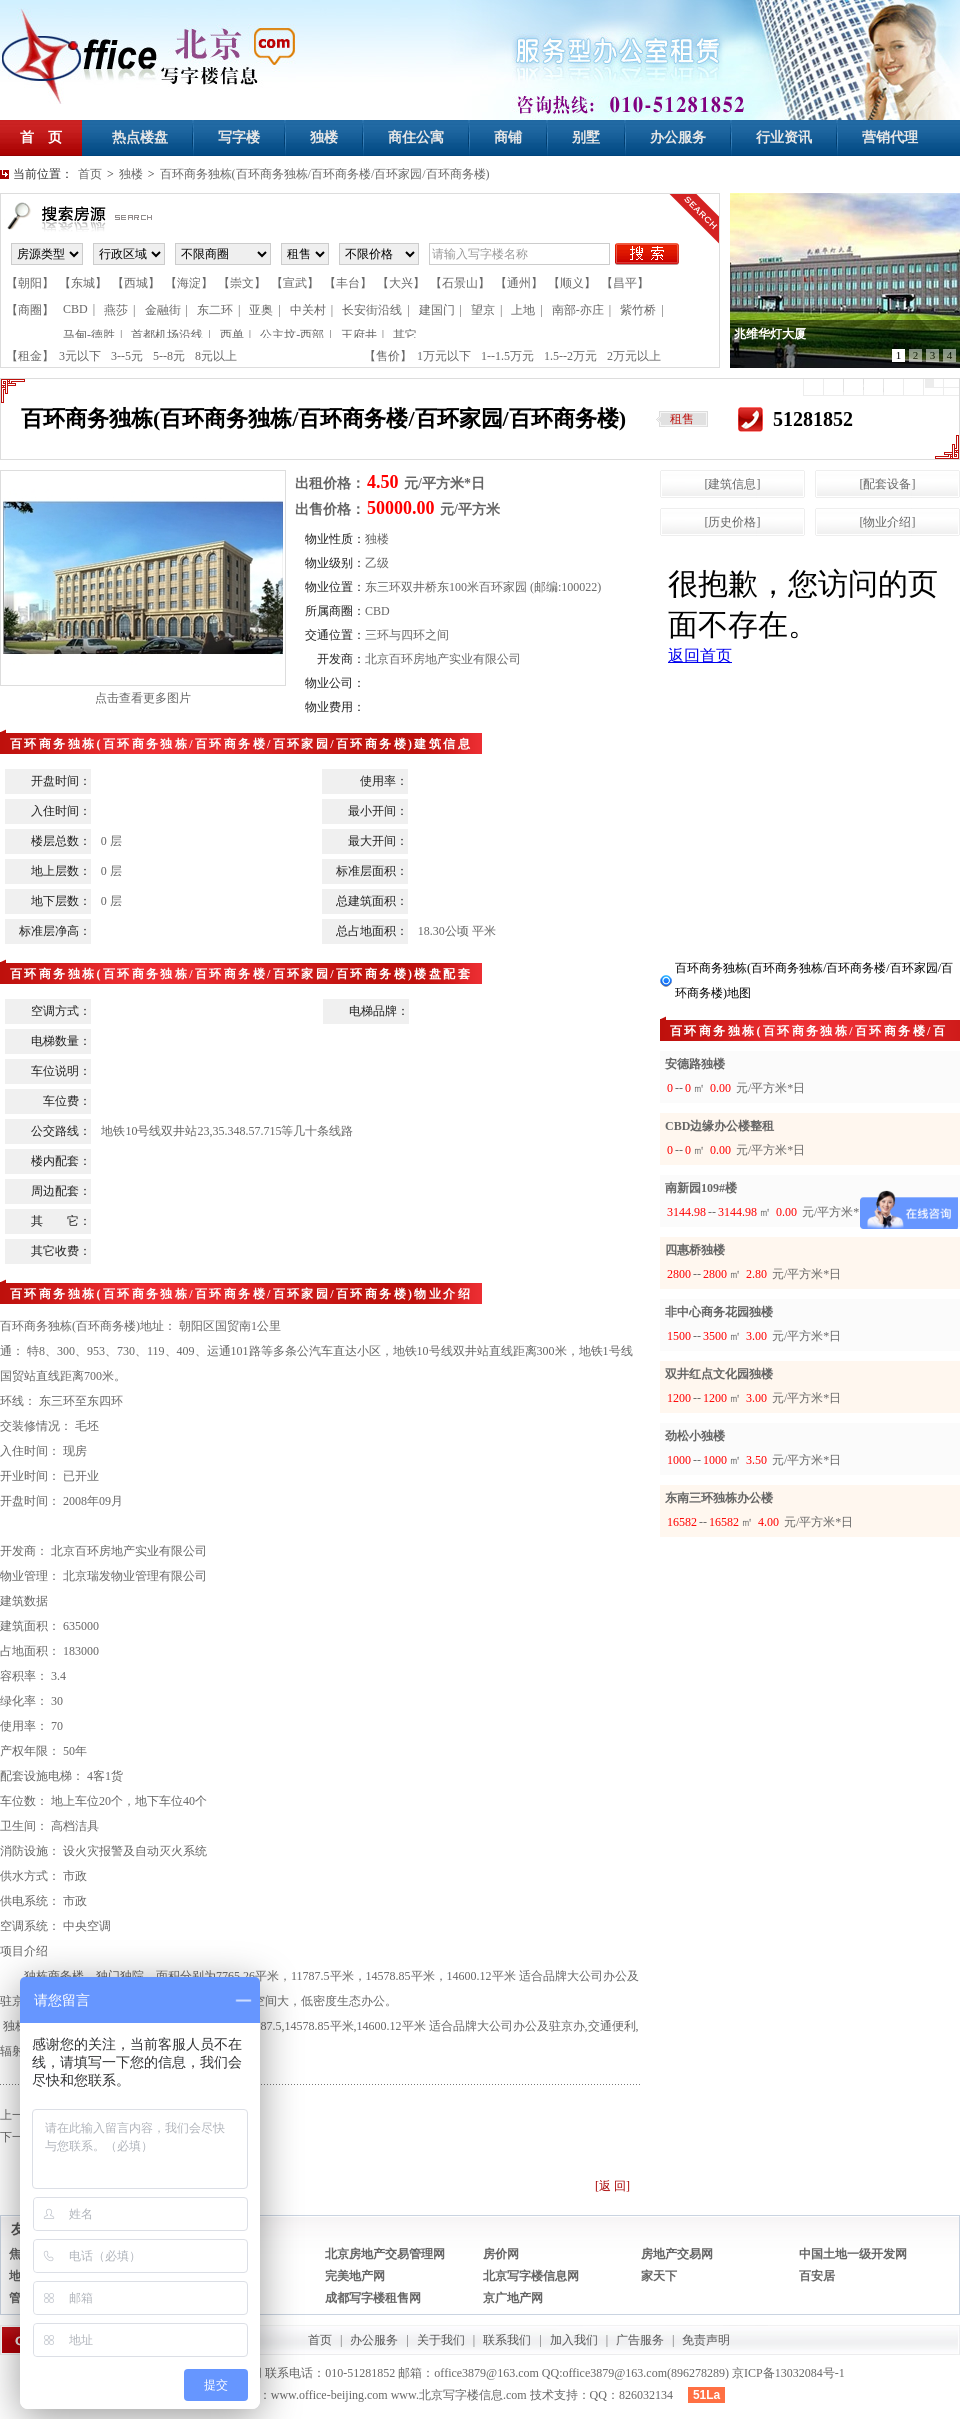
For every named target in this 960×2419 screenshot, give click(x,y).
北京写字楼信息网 (531, 2276)
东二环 (215, 310)
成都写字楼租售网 (373, 2298)
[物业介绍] (888, 522)
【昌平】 (625, 283)
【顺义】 (572, 283)
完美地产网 (355, 2276)
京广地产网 (513, 2298)
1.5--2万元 (570, 356)
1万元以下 (444, 356)
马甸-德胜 (89, 335)
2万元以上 (634, 356)
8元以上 (216, 356)
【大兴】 (401, 283)
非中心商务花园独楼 (719, 1312)
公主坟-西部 (292, 335)
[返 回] (612, 2186)
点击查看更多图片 (143, 698)
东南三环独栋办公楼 (719, 1498)
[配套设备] (888, 484)
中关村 (308, 310)
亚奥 (261, 310)
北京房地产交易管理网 (385, 2254)
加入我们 (574, 2340)
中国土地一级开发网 (853, 2254)
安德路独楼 (695, 1064)
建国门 (437, 310)
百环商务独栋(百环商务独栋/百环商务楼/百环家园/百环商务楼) (325, 174)
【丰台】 (348, 283)
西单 (232, 335)
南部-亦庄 (578, 310)
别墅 (586, 137)
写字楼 (239, 137)
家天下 (659, 2276)
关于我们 (441, 2340)
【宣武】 (295, 283)
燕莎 (116, 310)
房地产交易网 (677, 2254)
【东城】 (83, 283)
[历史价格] (733, 522)
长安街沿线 (372, 310)
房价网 (501, 2254)
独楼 (324, 137)
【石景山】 (460, 283)
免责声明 (706, 2340)
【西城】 (136, 283)
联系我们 (507, 2340)
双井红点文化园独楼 (719, 1374)
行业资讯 (784, 137)
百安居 (817, 2276)
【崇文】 (242, 283)
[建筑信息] (733, 484)
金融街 (163, 310)
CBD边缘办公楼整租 (719, 1126)
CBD (75, 309)
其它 (405, 335)
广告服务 (640, 2340)
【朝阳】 (30, 283)
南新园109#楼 (701, 1188)
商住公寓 (416, 137)
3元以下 (80, 356)
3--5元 (127, 356)
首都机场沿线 (167, 335)
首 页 (41, 137)
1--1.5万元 (507, 356)
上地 (523, 310)
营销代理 (890, 137)
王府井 (359, 335)
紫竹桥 (638, 310)
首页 (90, 174)
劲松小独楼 (695, 1436)
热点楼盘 (140, 137)
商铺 (508, 137)
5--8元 (169, 356)
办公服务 (678, 137)
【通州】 (519, 283)
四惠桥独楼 (695, 1250)
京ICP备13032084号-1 (788, 2373)
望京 (483, 310)
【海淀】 (189, 283)
